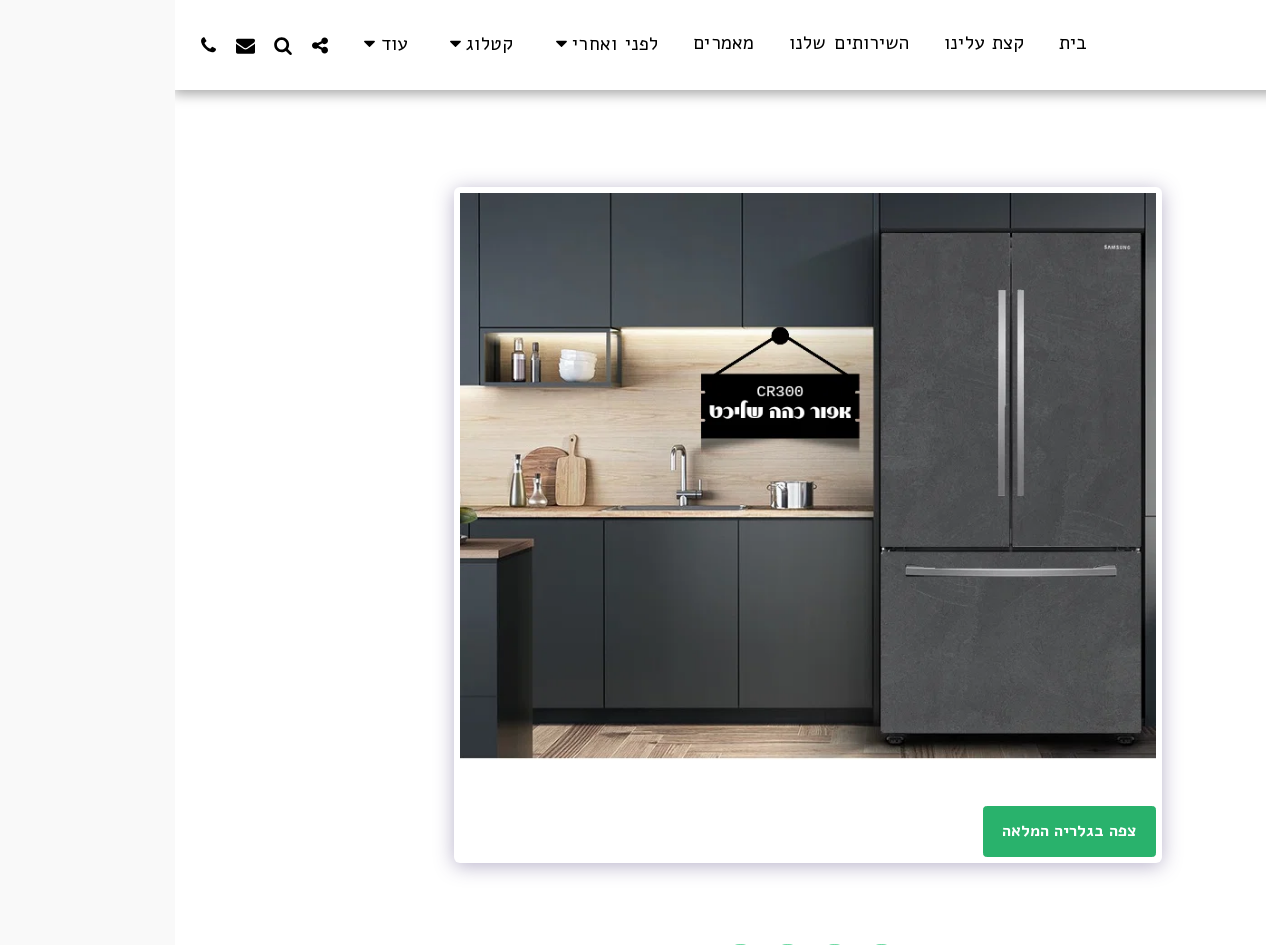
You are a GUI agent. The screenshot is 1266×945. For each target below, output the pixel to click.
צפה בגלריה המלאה (894, 830)
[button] (428, 44)
